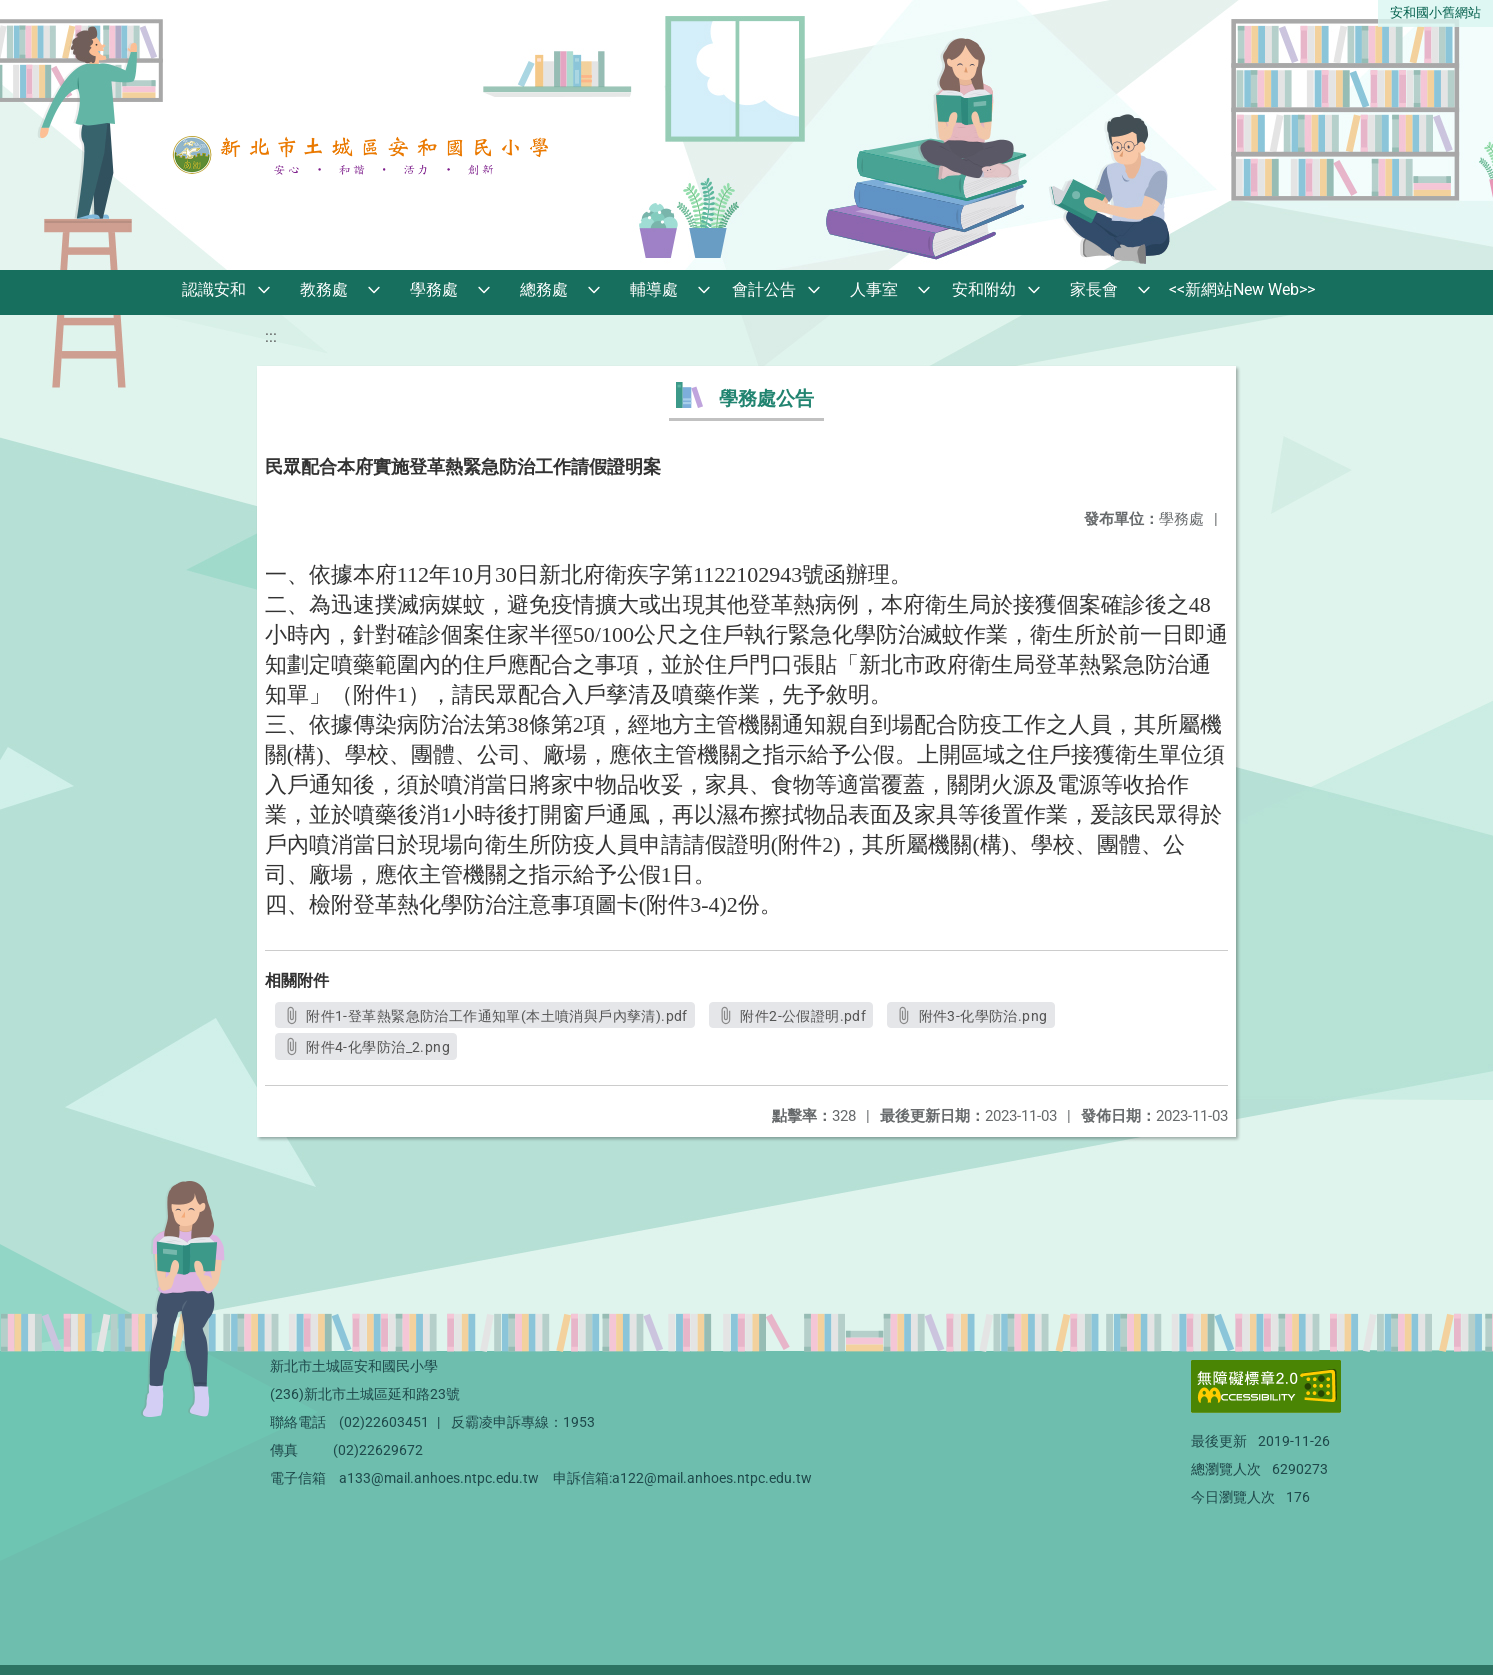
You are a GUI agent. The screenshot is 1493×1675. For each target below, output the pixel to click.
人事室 (874, 289)
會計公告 (764, 289)
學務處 (434, 289)
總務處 (544, 289)
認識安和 (214, 289)
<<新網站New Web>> (1242, 289)
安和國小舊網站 (1435, 12)
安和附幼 (984, 289)
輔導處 (654, 289)
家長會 (1094, 289)
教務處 (324, 289)
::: (271, 336)
